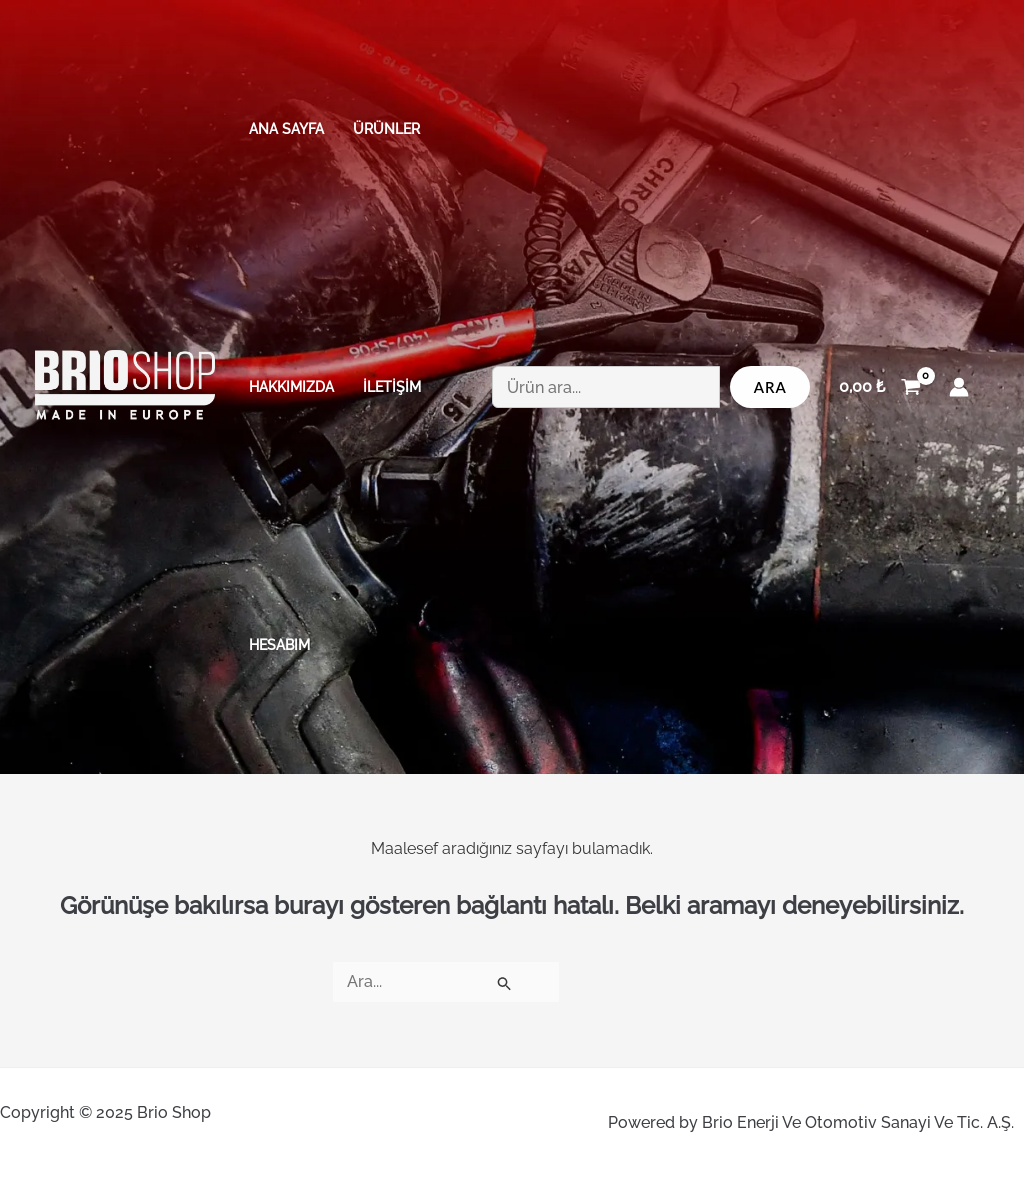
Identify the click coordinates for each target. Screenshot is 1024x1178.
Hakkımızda (291, 386)
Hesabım (279, 644)
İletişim (392, 386)
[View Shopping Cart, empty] (879, 387)
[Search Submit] (505, 982)
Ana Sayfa (286, 128)
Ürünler (386, 128)
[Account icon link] (959, 387)
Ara (770, 387)
